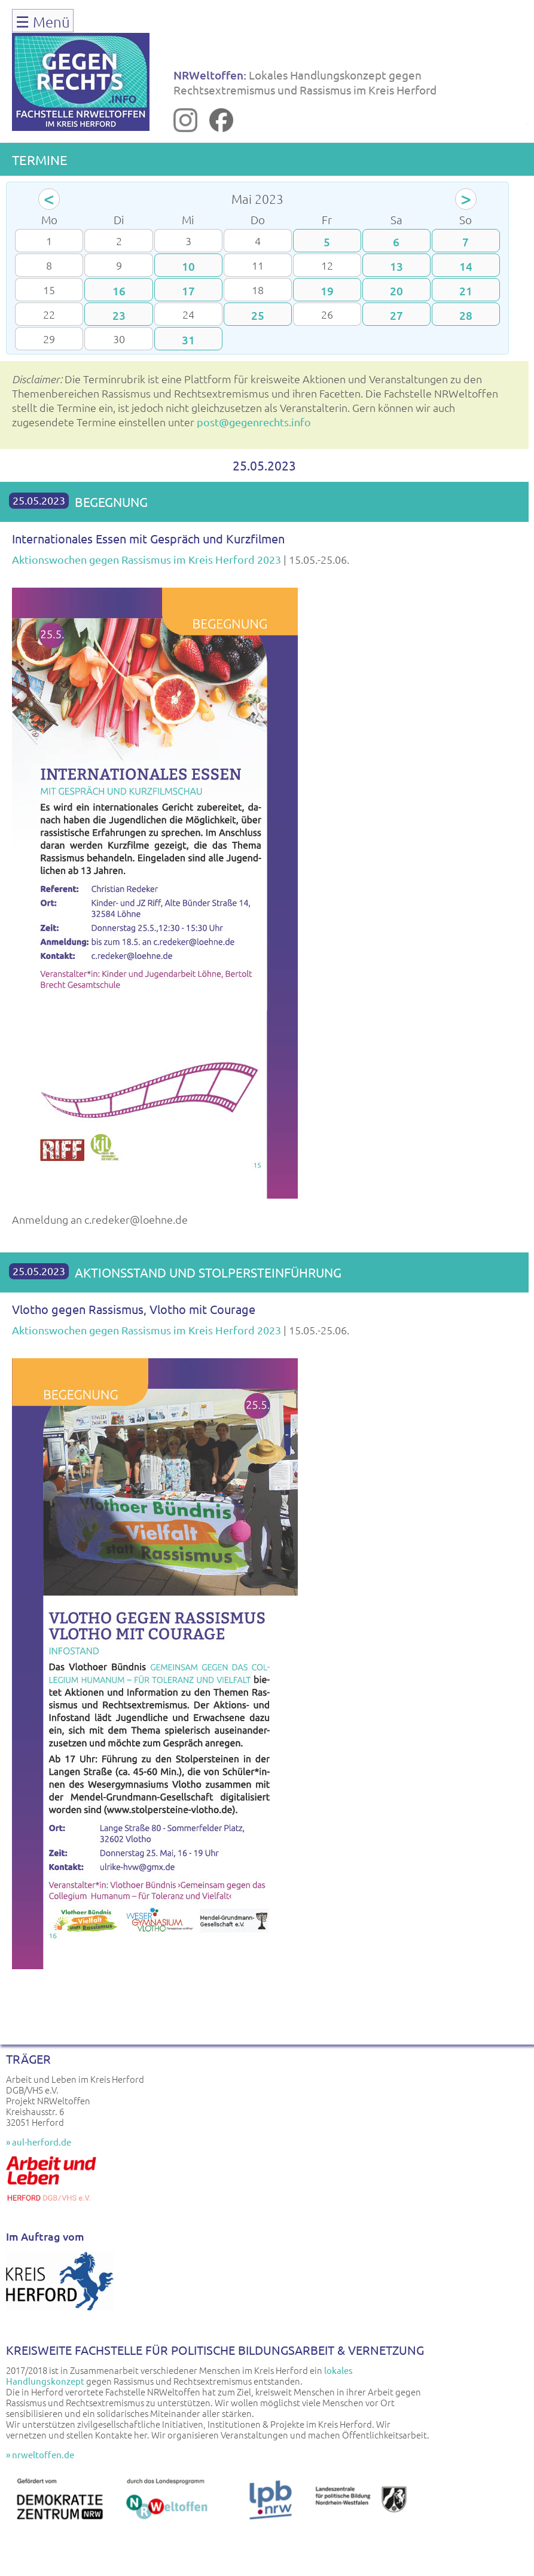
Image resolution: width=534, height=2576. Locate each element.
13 (396, 266)
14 (465, 266)
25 (257, 315)
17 (188, 290)
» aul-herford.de (38, 2141)
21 (465, 290)
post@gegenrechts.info (254, 421)
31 (188, 339)
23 (119, 315)
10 (188, 266)
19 (327, 290)
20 (396, 290)
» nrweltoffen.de (40, 2454)
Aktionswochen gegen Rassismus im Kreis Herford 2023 (146, 559)
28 (465, 315)
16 (119, 290)
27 (396, 315)
